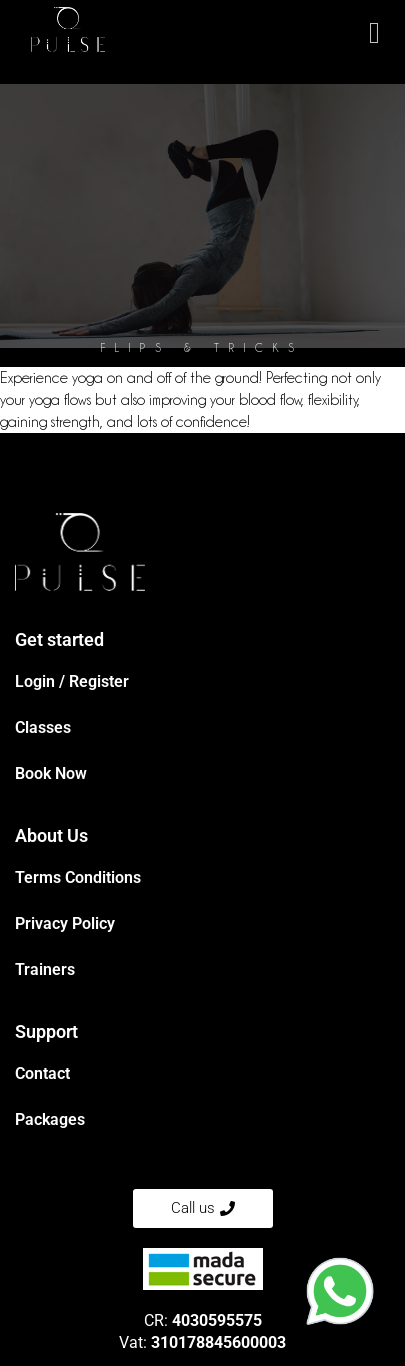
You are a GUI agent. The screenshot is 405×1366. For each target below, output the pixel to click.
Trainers (45, 969)
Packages (50, 1119)
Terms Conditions (78, 877)
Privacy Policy (65, 923)
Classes (43, 727)
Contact (42, 1073)
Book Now (51, 773)
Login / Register (72, 681)
